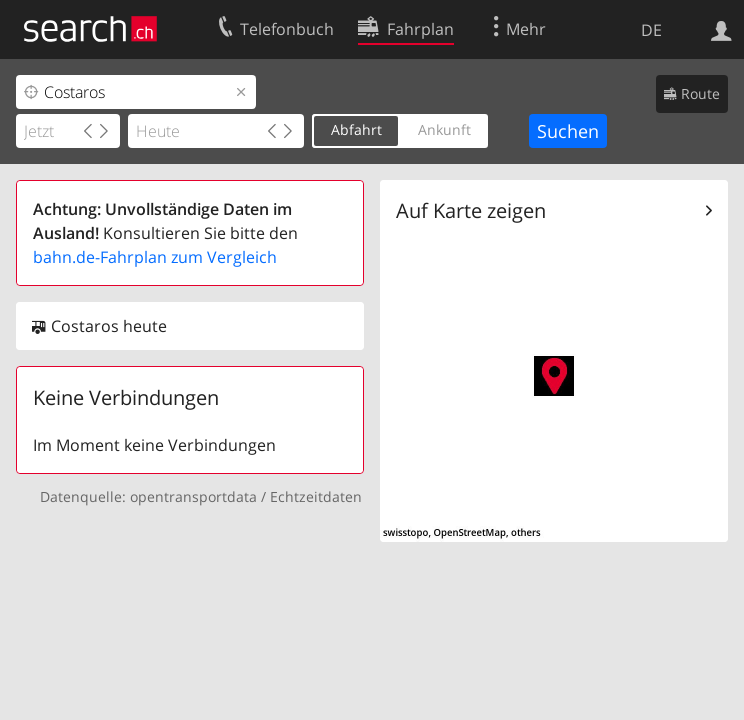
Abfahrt (356, 129)
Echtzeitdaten (316, 496)
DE (651, 30)
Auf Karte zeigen (471, 210)
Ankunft (444, 129)
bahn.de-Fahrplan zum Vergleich (155, 257)
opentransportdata (193, 496)
